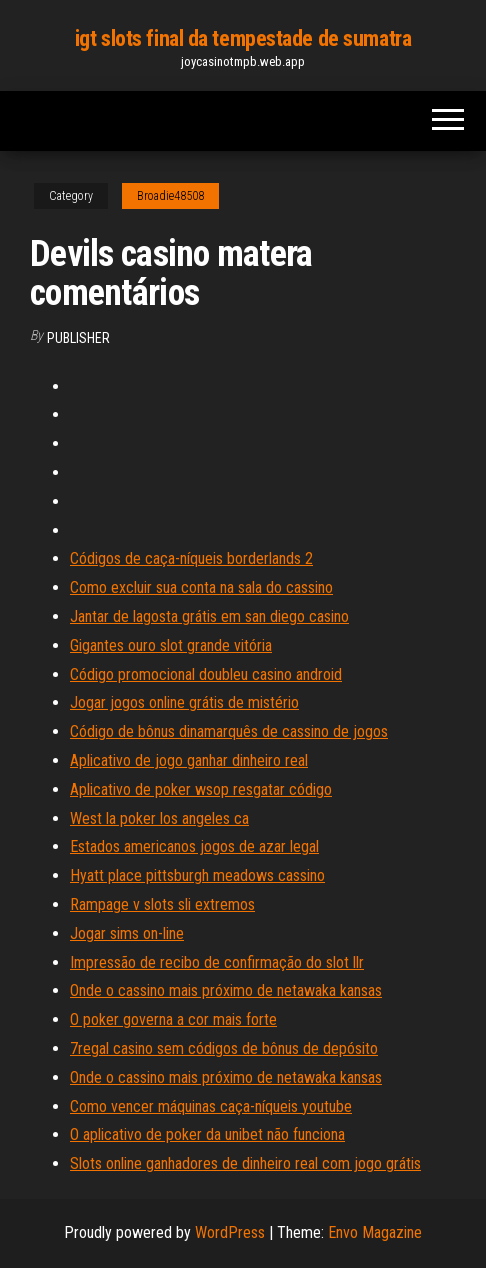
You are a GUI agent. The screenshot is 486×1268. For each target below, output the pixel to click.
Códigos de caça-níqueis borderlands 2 (191, 558)
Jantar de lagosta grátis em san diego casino (209, 616)
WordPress (230, 1232)
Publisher (78, 338)
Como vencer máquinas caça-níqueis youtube (211, 1106)
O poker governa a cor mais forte (173, 1019)
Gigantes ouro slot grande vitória (171, 645)
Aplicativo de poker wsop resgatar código (201, 789)
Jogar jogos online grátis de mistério (184, 702)
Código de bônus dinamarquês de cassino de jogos (229, 731)
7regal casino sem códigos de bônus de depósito (224, 1048)
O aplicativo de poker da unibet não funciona (207, 1134)
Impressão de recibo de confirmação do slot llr (217, 962)
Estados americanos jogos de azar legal (194, 846)
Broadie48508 (170, 196)
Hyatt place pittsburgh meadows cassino (197, 875)
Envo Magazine (375, 1232)
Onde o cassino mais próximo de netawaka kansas (226, 990)
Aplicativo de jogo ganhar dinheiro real (189, 760)
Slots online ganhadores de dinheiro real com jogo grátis (245, 1163)
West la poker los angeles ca (159, 818)
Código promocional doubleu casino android (206, 674)
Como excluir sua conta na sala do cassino (201, 587)
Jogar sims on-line (127, 933)
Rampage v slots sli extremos (162, 904)
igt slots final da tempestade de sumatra (243, 38)
